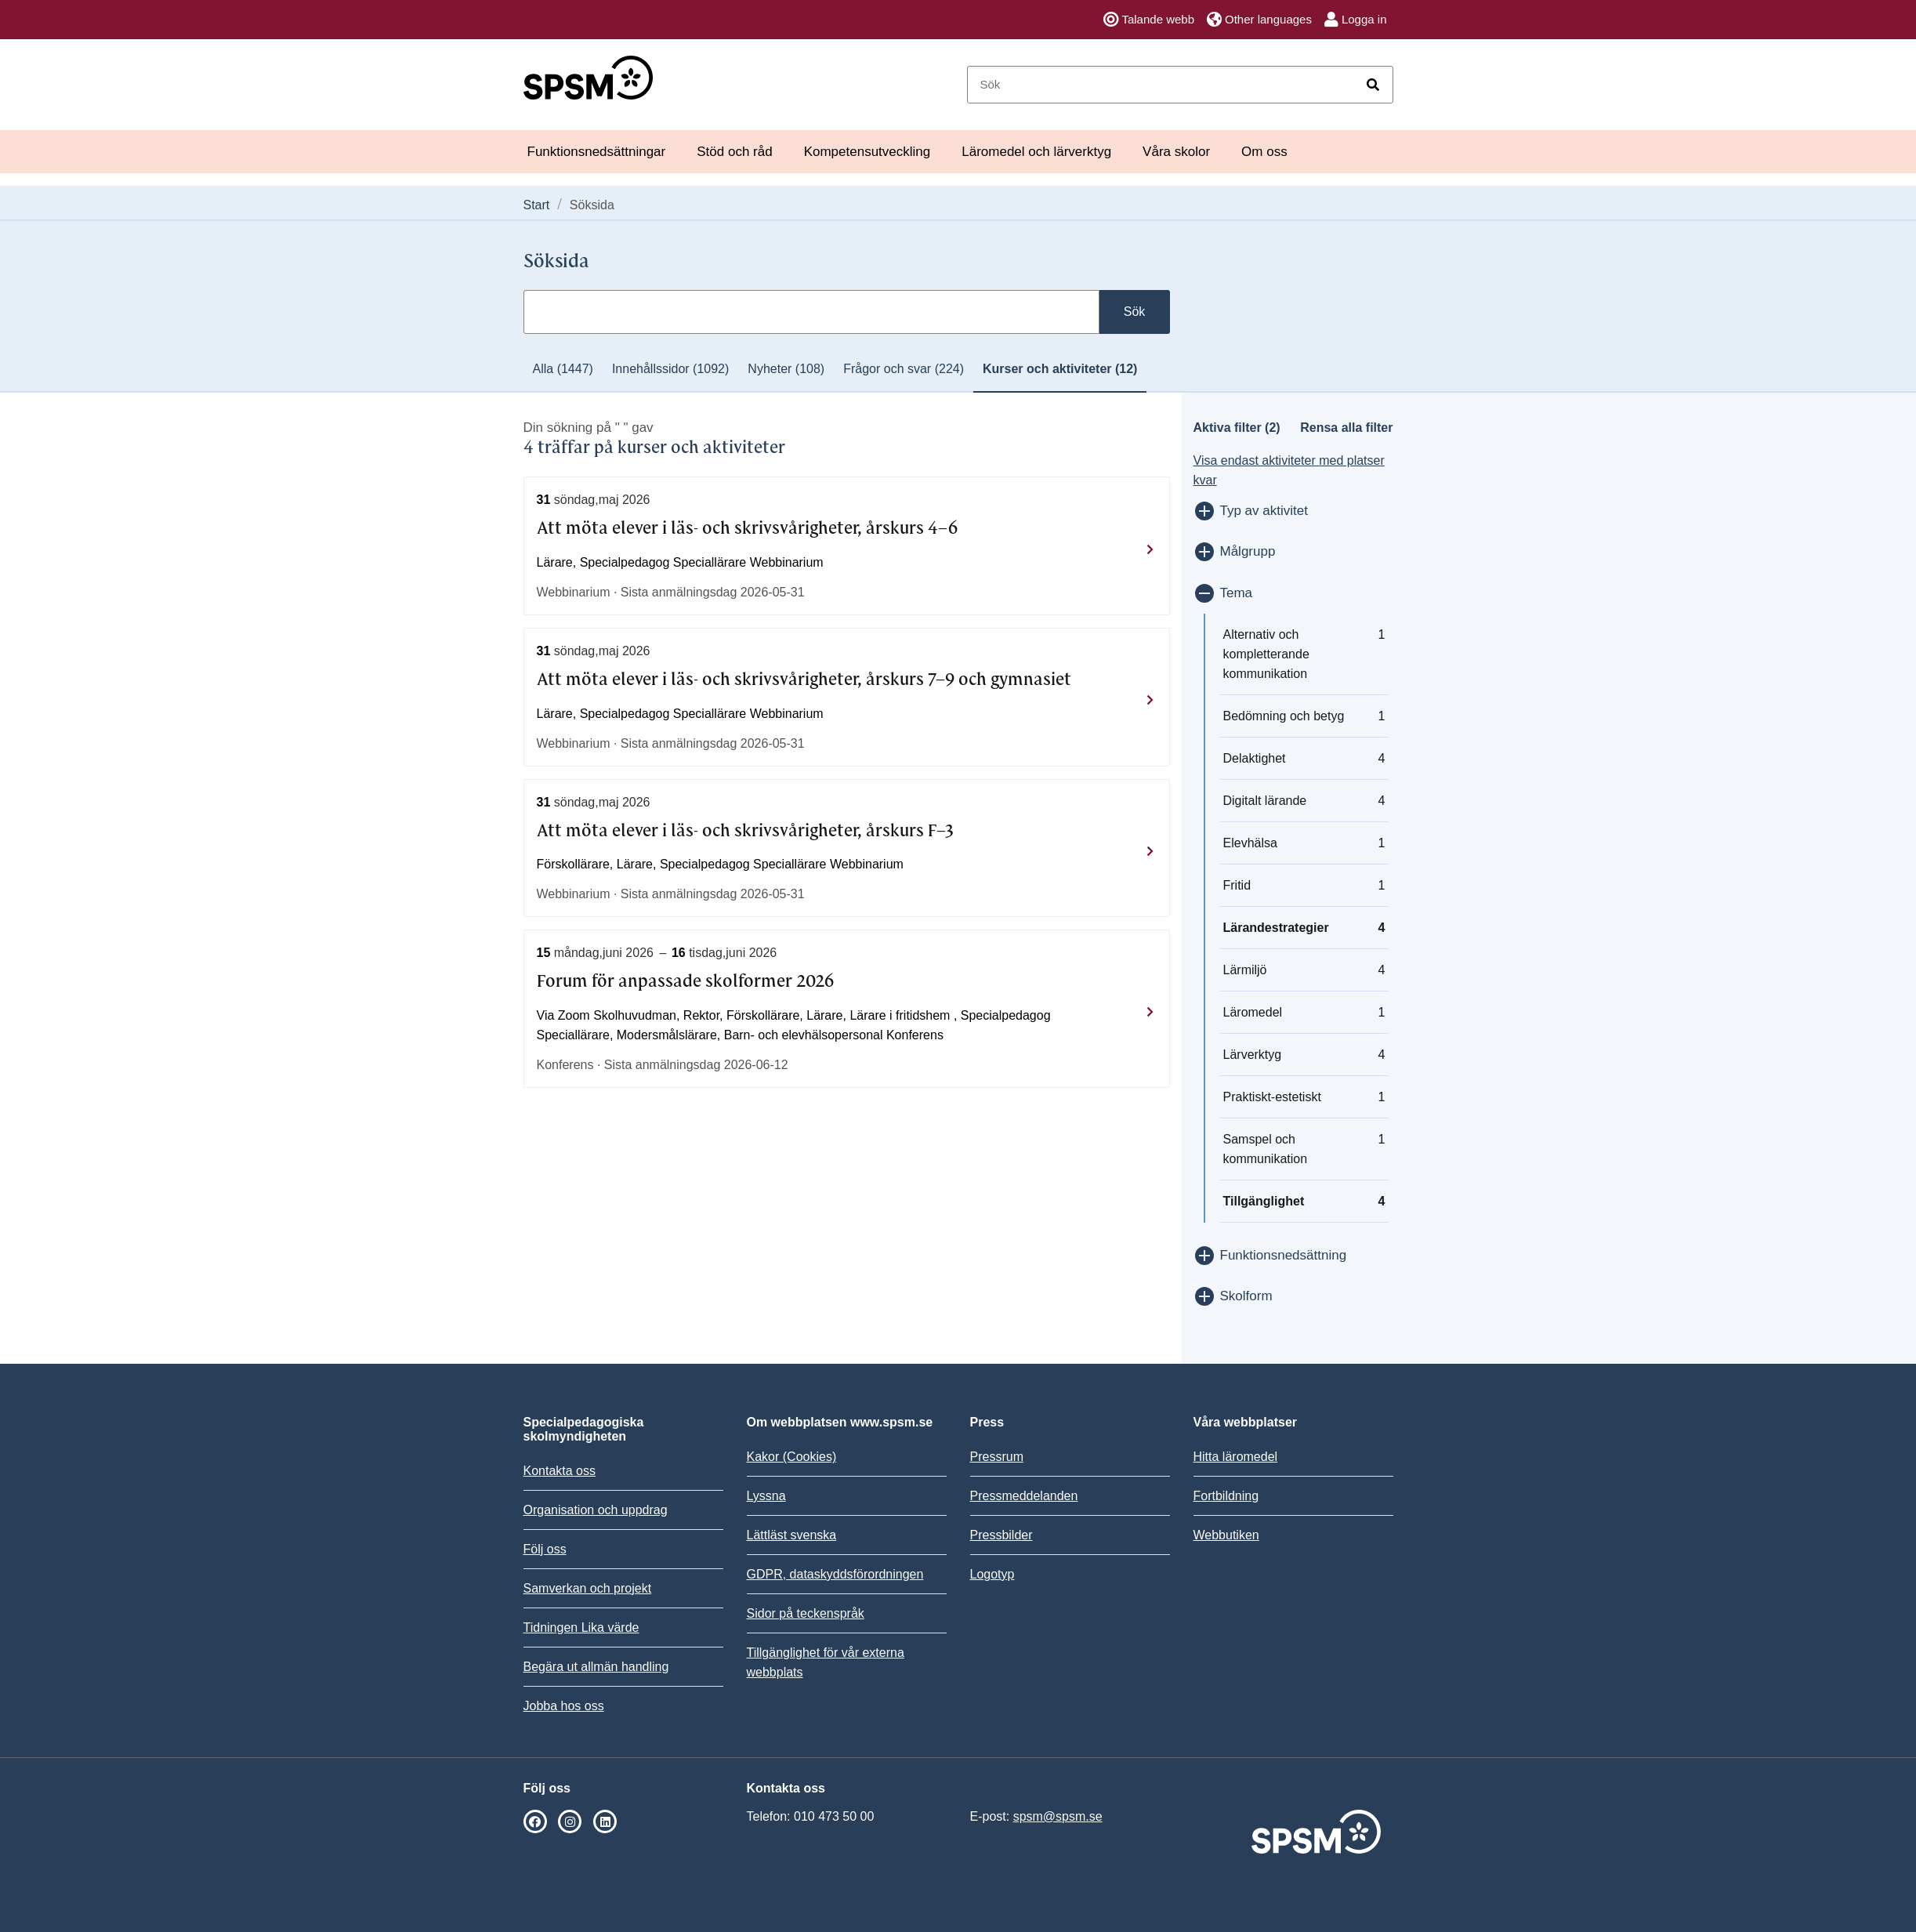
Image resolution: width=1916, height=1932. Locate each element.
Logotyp (992, 1574)
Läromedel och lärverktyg (1036, 151)
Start (536, 205)
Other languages (1259, 19)
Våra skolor (1176, 151)
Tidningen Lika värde (581, 1627)
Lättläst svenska (792, 1535)
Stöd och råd (734, 151)
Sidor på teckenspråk (805, 1613)
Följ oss (545, 1549)
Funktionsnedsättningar (596, 151)
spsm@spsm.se (1058, 1816)
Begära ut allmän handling (596, 1666)
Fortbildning (1226, 1495)
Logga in (1355, 19)
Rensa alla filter (1346, 427)
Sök (1135, 311)
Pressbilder (1001, 1535)
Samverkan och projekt (587, 1588)
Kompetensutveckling (867, 151)
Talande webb (1148, 19)
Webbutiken (1226, 1535)
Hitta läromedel (1235, 1456)
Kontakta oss (559, 1470)
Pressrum (996, 1456)
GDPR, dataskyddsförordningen (835, 1574)
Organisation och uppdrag (595, 1510)
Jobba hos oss (563, 1706)
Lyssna (766, 1495)
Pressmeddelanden (1024, 1495)
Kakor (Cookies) (792, 1456)
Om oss (1264, 151)
